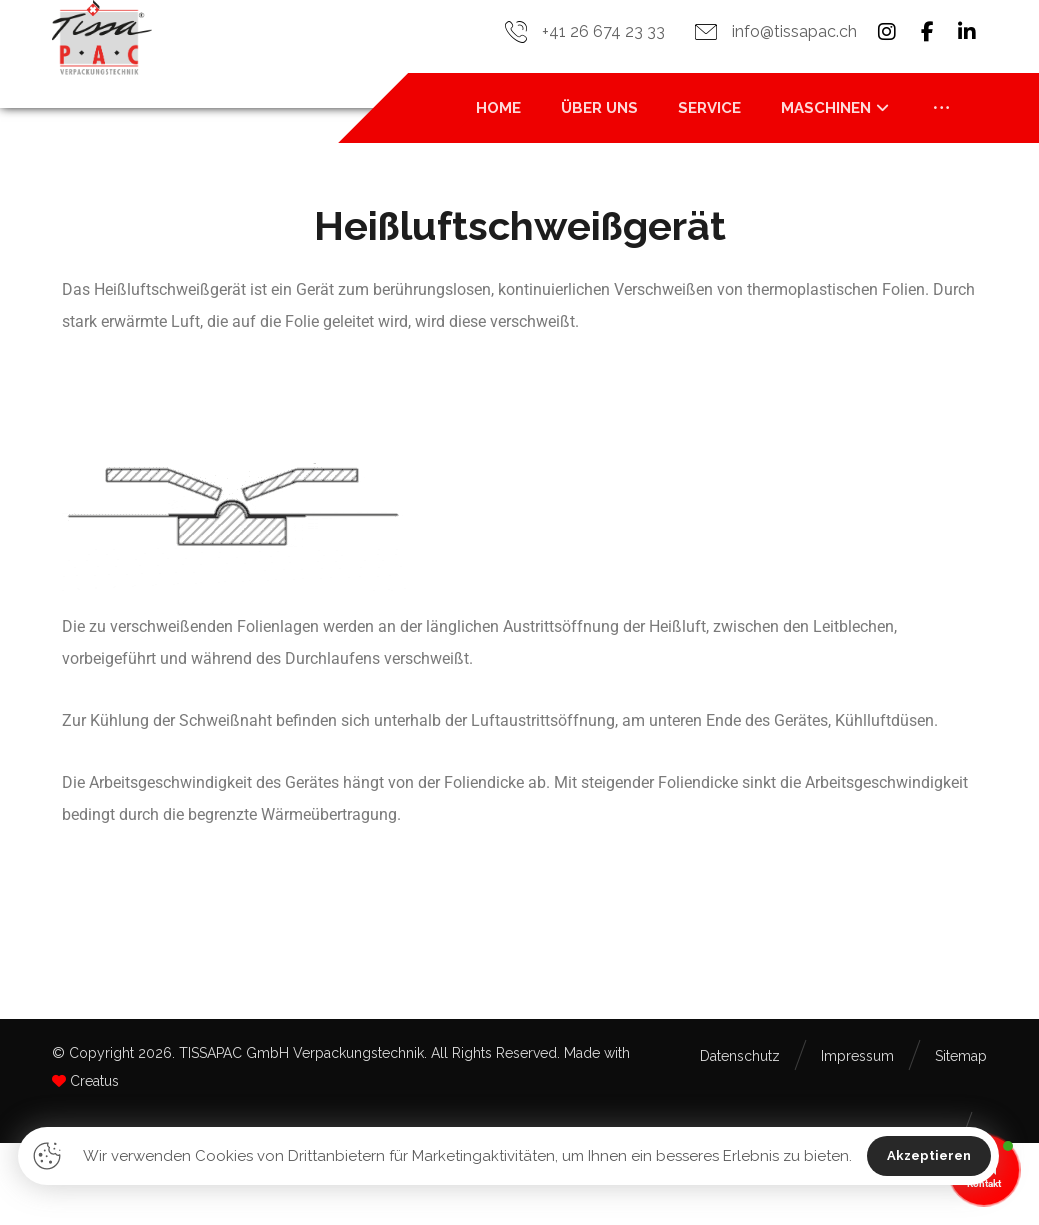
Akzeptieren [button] (929, 1155)
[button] (887, 32)
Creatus (94, 1081)
